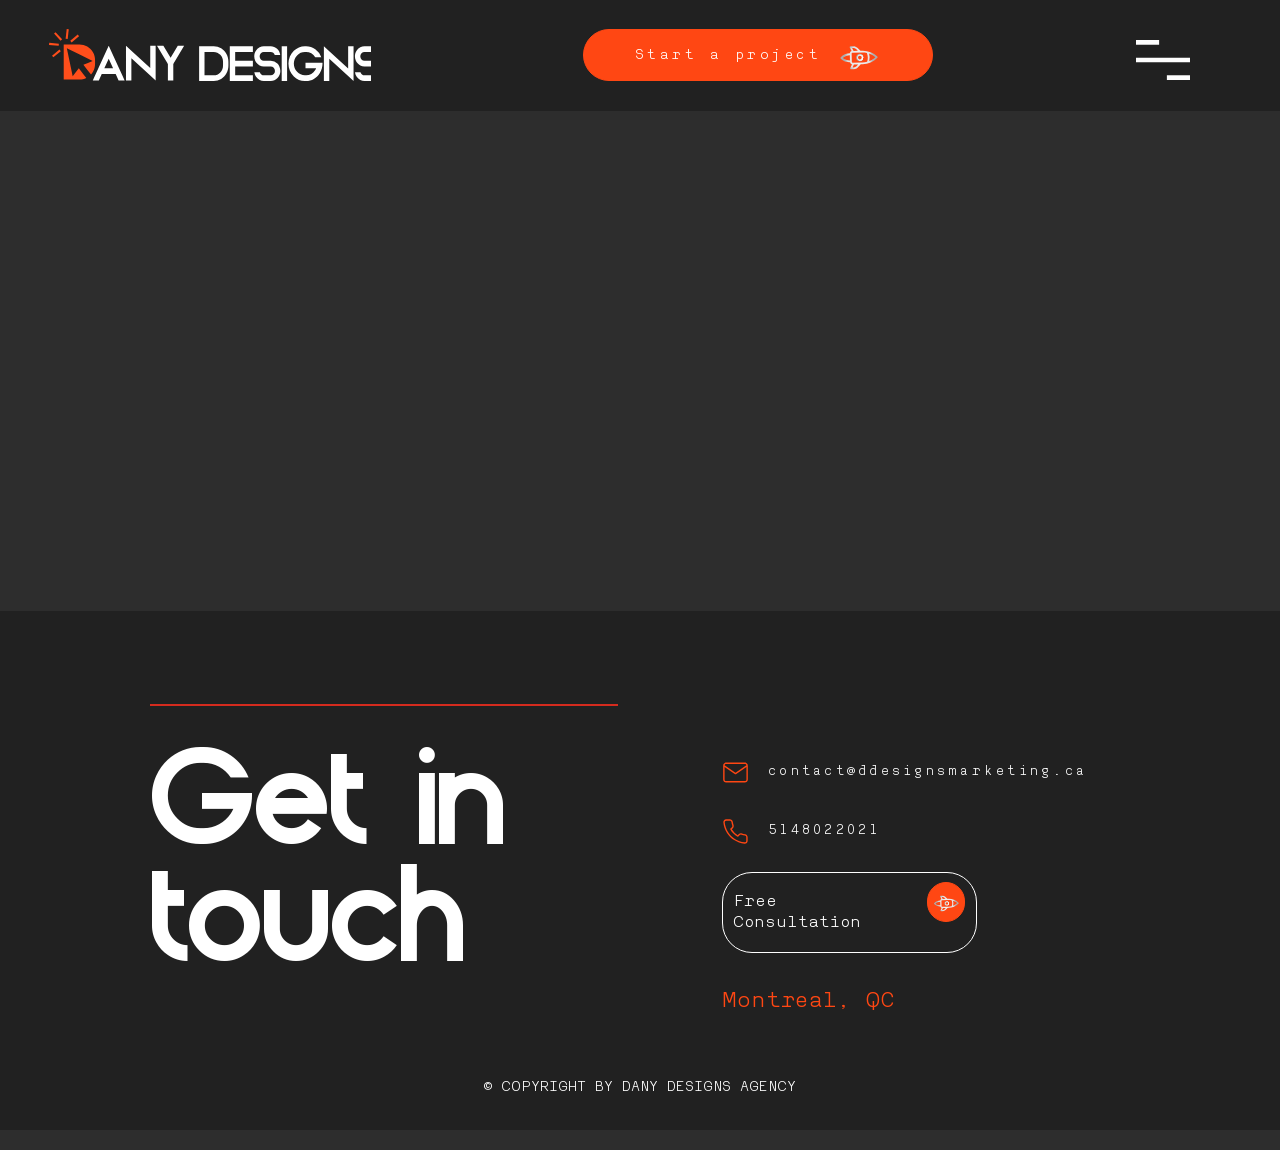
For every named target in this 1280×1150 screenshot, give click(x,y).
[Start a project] (758, 55)
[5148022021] (885, 831)
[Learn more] (946, 902)
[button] (1163, 60)
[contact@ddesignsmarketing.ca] (923, 772)
